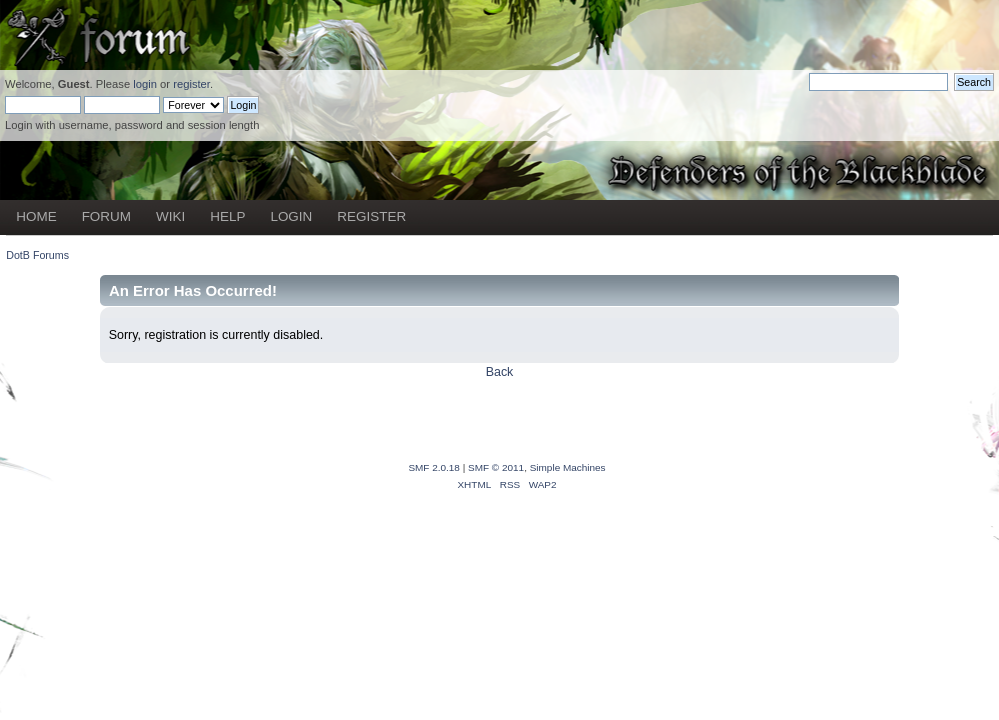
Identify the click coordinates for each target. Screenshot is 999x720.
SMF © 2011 (496, 467)
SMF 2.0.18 (434, 467)
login (145, 84)
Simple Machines (568, 467)
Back (500, 372)
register (191, 84)
